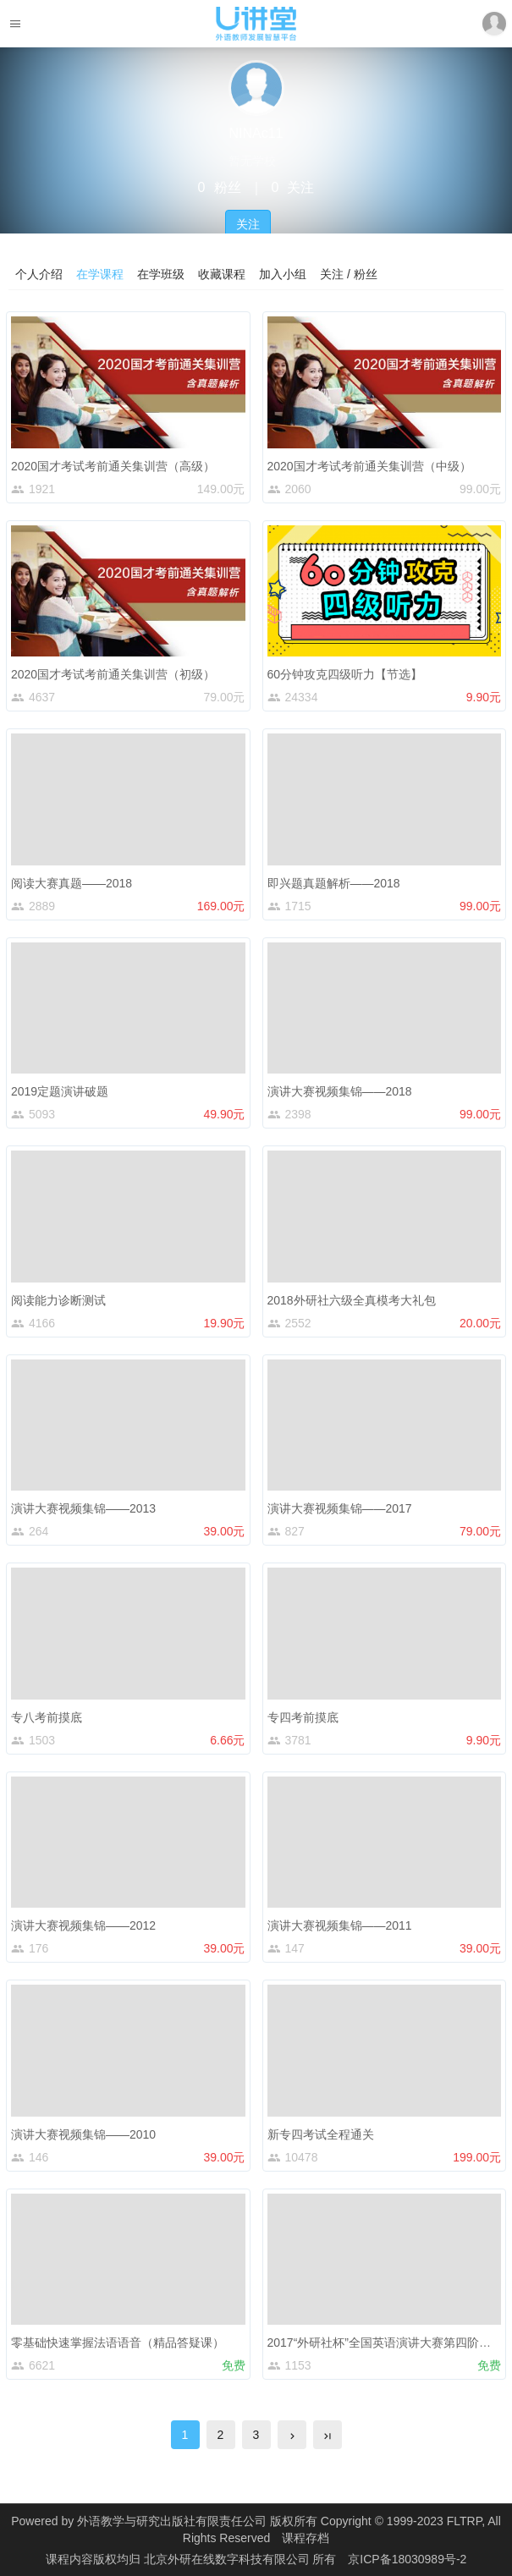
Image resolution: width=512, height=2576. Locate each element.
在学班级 (160, 274)
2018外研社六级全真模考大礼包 (351, 1300)
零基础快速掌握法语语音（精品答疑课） (117, 2342)
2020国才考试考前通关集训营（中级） (369, 466)
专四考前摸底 (303, 1717)
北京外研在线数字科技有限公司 (228, 2559)
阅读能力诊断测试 (58, 1300)
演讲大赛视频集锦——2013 (83, 1508)
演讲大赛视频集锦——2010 (83, 2134)
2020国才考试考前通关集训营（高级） (113, 466)
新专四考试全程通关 (320, 2134)
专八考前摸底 (46, 1717)
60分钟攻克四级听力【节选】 (345, 674)
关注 (248, 224)
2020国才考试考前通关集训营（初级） (113, 674)
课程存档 (305, 2538)
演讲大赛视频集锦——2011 (339, 1925)
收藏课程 (221, 274)
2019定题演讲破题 (59, 1091)
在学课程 (100, 274)
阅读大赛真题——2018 (71, 883)
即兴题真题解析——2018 (333, 883)
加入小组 (282, 274)
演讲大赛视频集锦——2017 (339, 1508)
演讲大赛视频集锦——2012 (83, 1925)
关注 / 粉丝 (348, 274)
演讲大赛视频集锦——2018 (339, 1091)
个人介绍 (39, 274)
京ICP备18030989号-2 (407, 2559)
